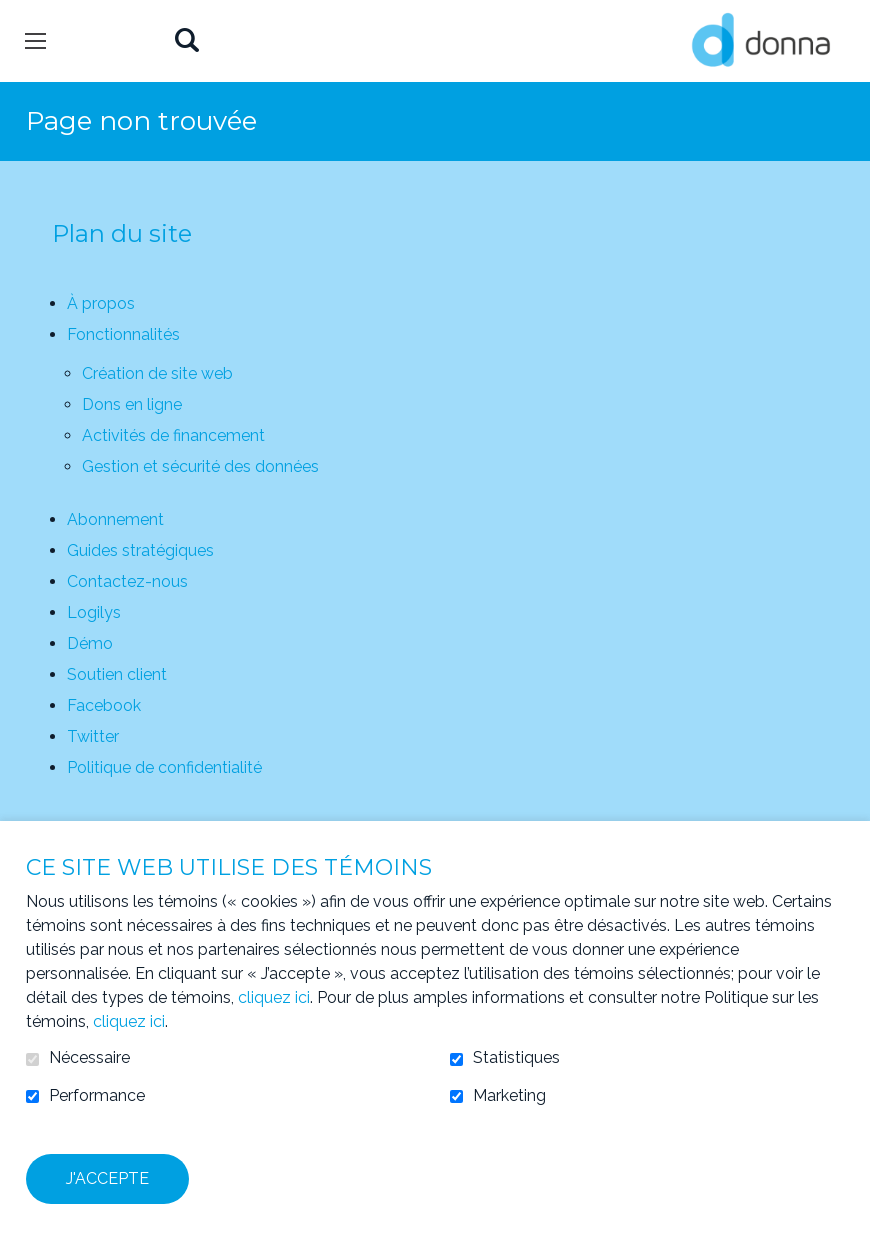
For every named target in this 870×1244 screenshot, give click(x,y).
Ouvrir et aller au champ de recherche (186, 41)
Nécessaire (89, 1058)
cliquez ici (274, 997)
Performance (97, 1096)
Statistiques (516, 1058)
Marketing (509, 1096)
